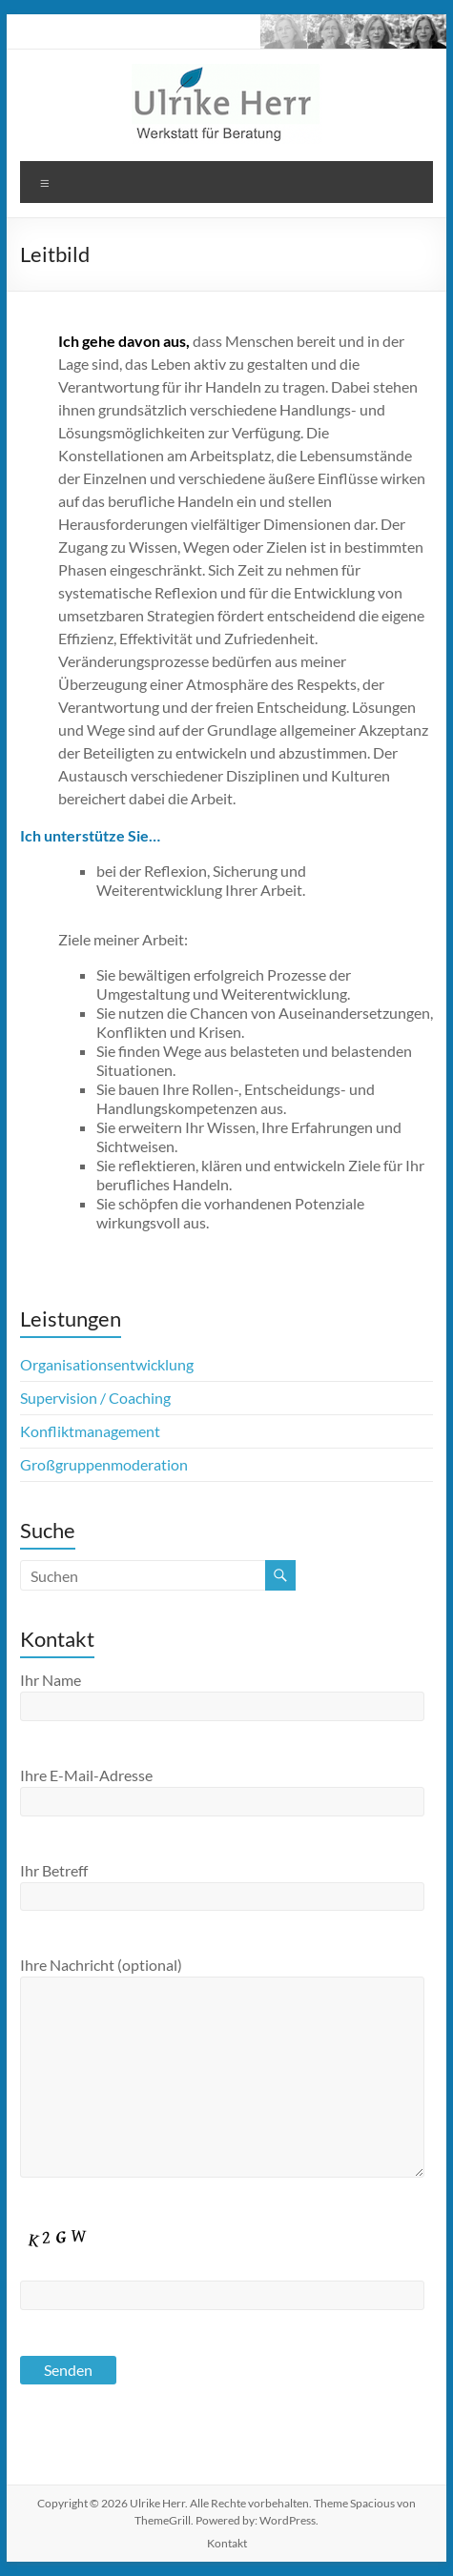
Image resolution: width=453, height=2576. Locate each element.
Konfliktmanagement (90, 1431)
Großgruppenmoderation (104, 1464)
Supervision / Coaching (95, 1398)
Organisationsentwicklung (107, 1364)
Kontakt (227, 2543)
